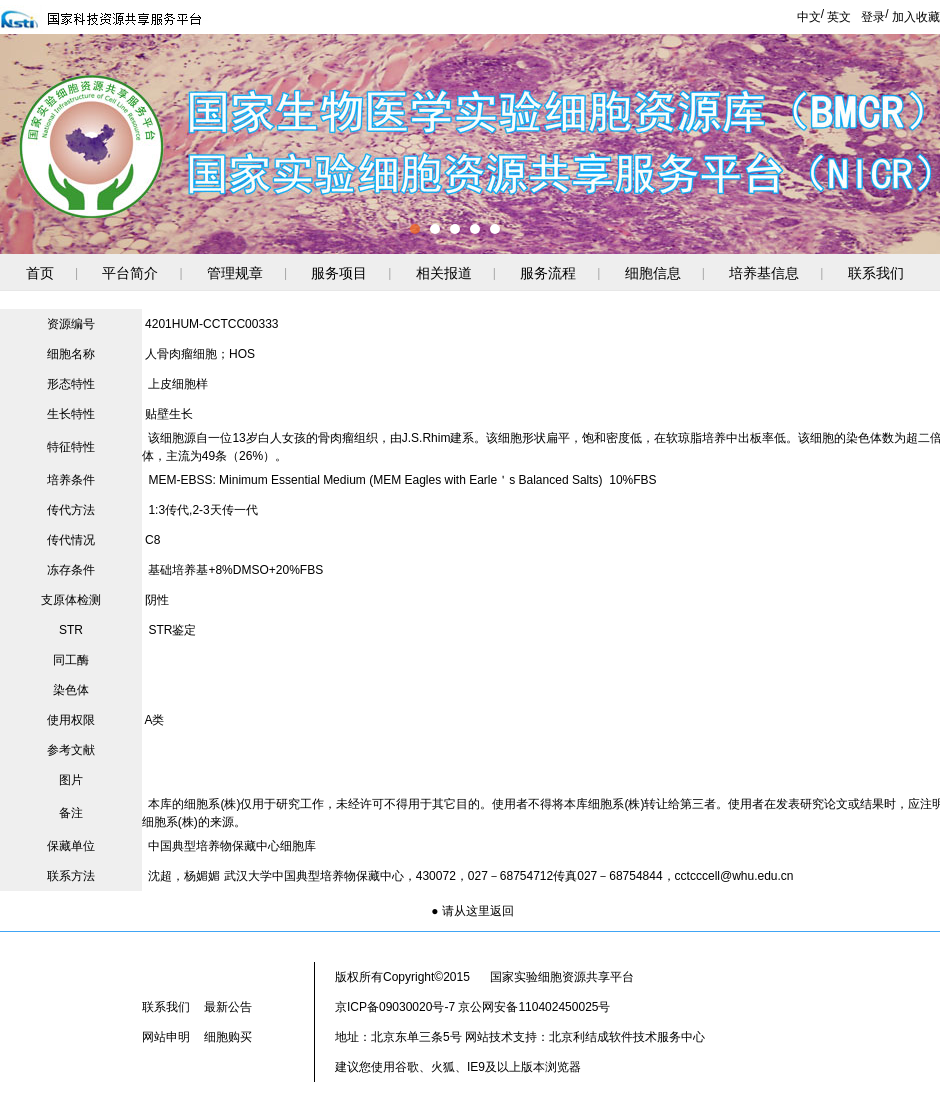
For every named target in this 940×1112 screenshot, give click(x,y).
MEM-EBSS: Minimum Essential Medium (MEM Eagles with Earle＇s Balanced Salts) (375, 480)
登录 (873, 17)
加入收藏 (916, 17)
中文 (809, 17)
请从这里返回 (478, 911)
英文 (839, 17)
